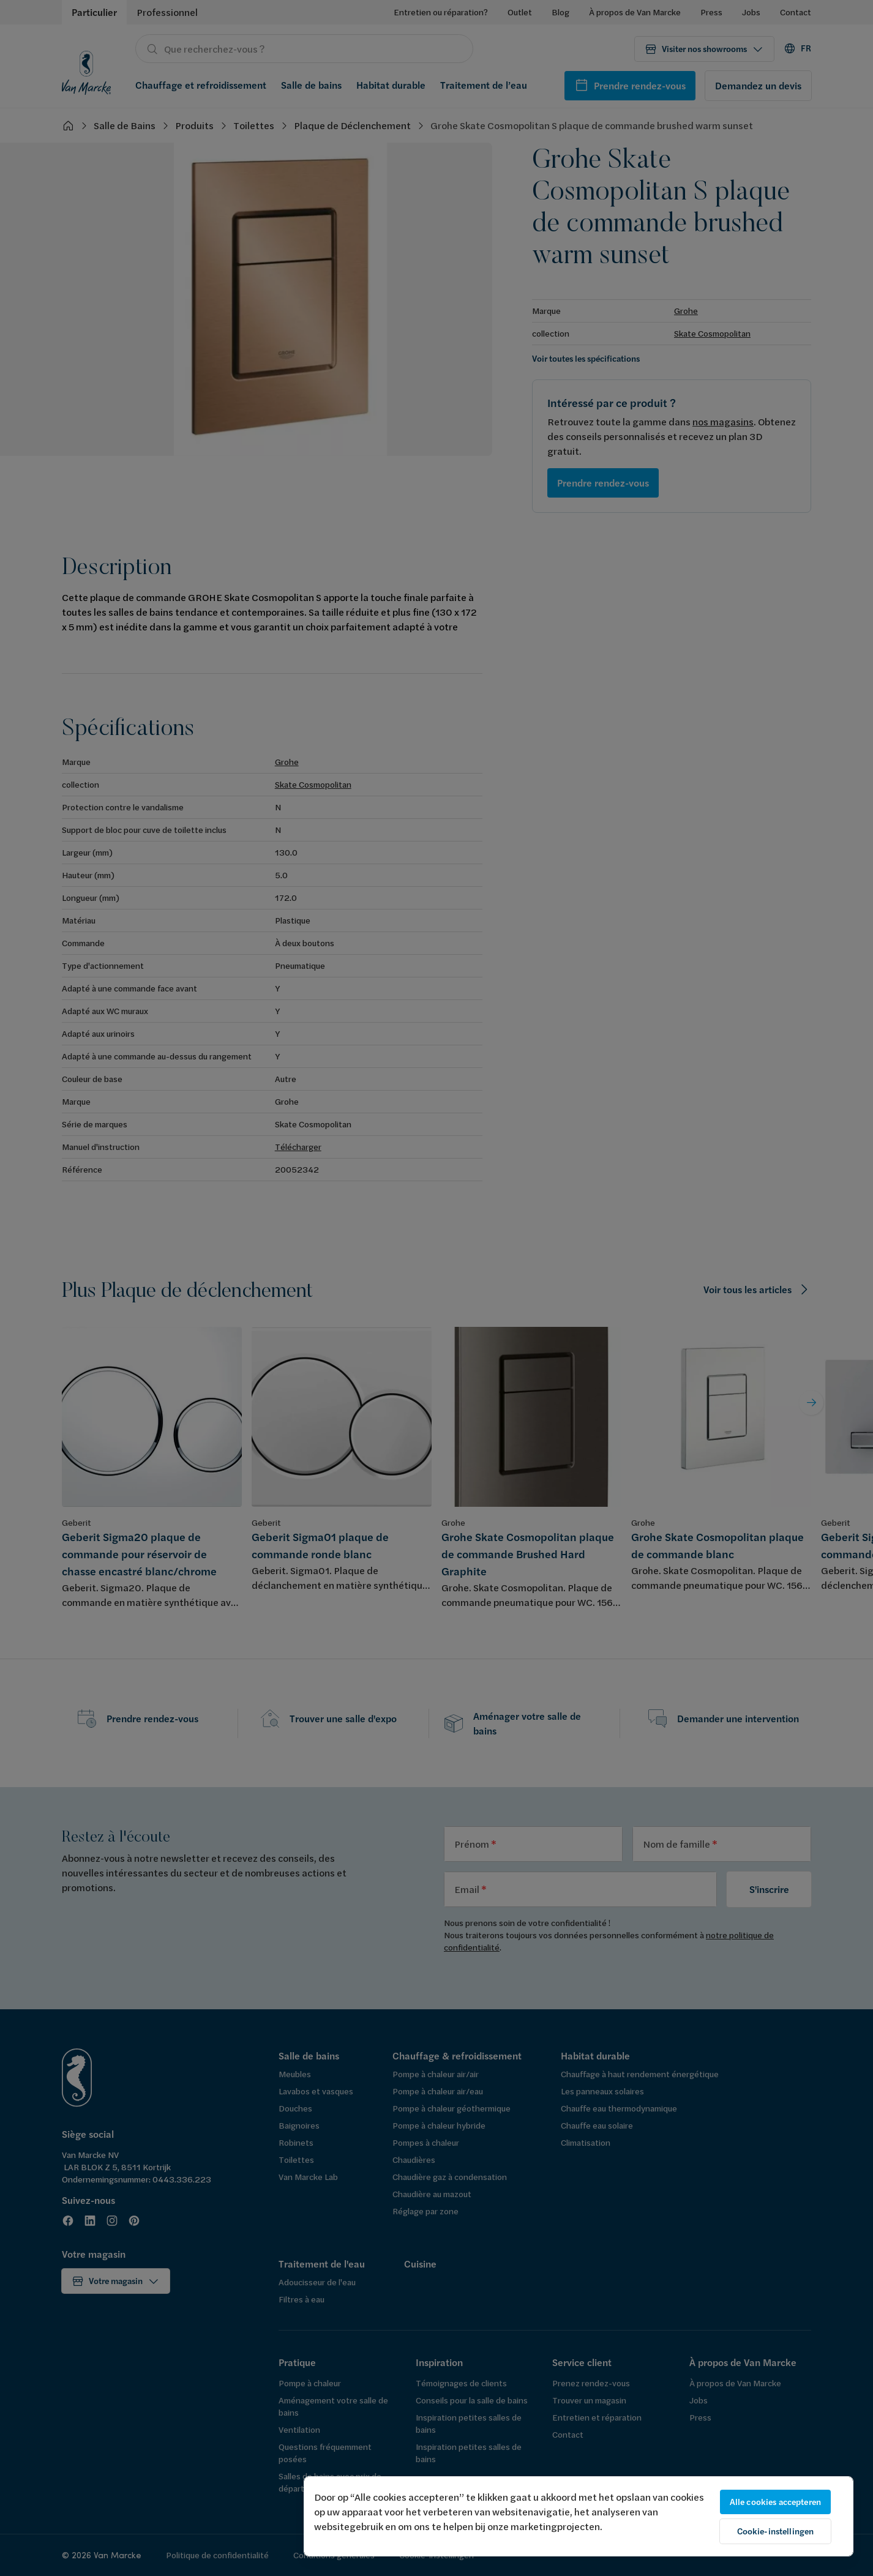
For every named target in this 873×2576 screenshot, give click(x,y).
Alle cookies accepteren (775, 2502)
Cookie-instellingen (775, 2531)
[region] (578, 2516)
